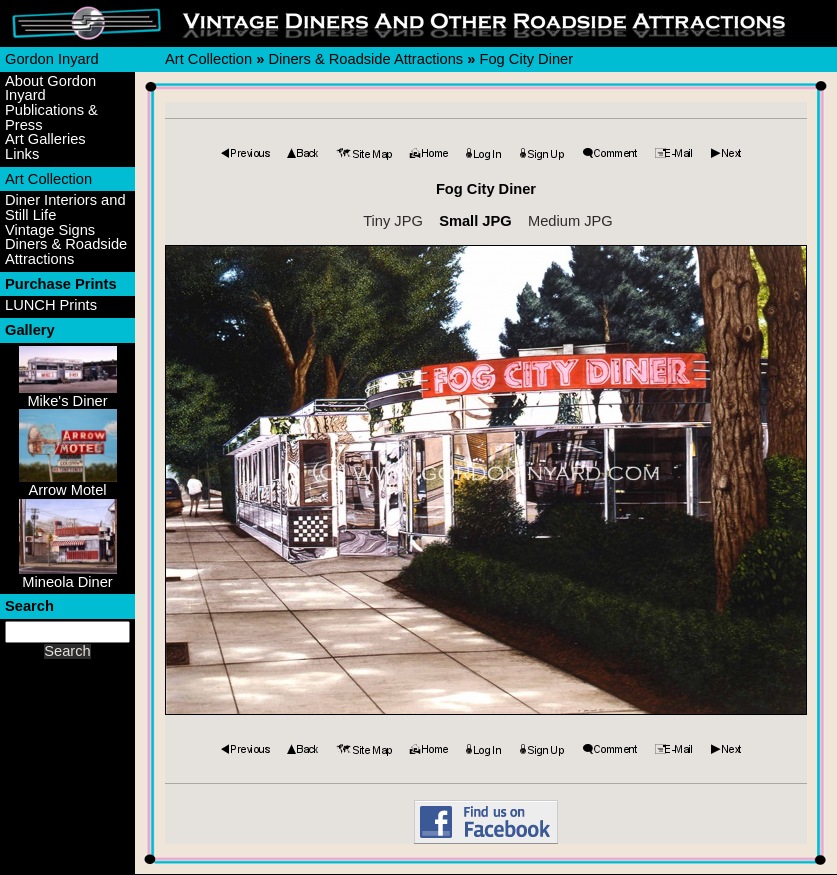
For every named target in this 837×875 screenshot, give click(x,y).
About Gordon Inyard (50, 88)
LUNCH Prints (51, 305)
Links (22, 154)
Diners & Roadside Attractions (66, 251)
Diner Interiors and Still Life (65, 207)
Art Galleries (45, 139)
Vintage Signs (50, 230)
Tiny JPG (393, 221)
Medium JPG (570, 221)
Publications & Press (51, 117)
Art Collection (48, 179)
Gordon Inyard (52, 59)
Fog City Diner (526, 59)
